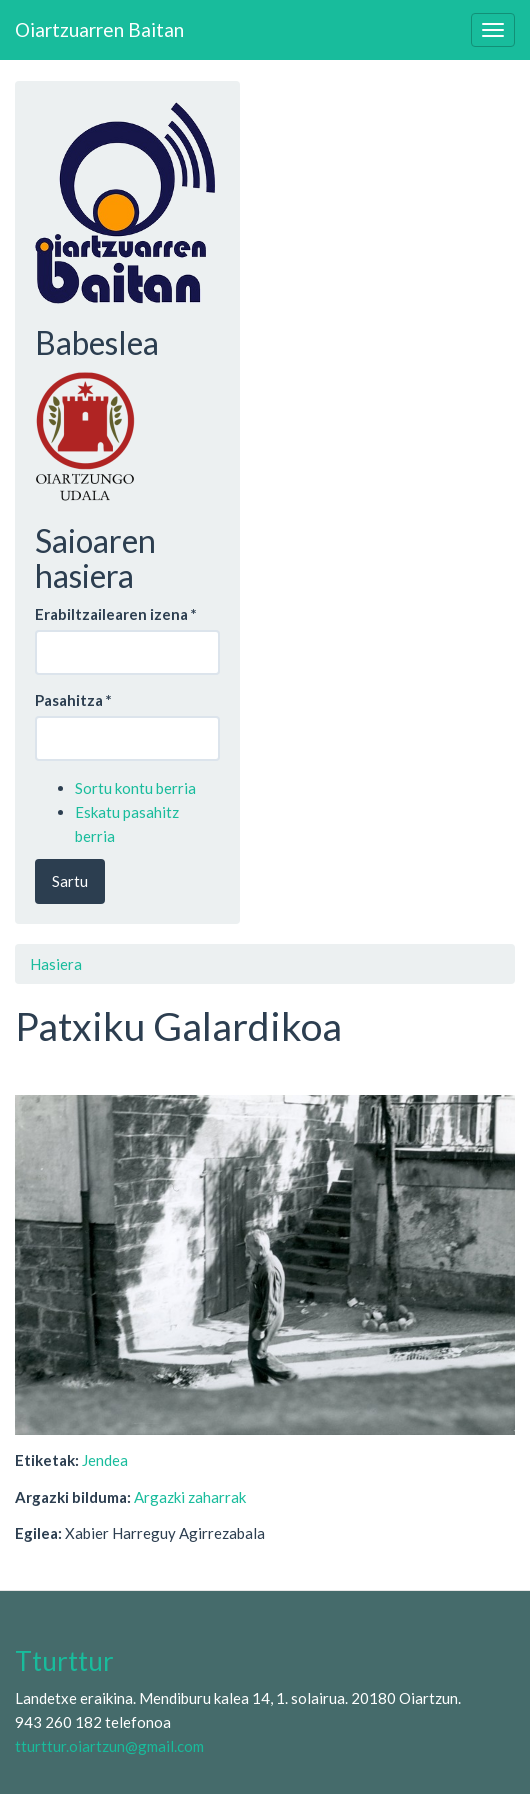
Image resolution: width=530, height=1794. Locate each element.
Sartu (70, 881)
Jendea (105, 1460)
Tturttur (64, 1661)
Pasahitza (73, 700)
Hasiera (56, 964)
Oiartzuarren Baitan (99, 29)
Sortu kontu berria (135, 788)
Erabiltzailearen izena (116, 614)
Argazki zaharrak (190, 1497)
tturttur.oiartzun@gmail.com (109, 1746)
